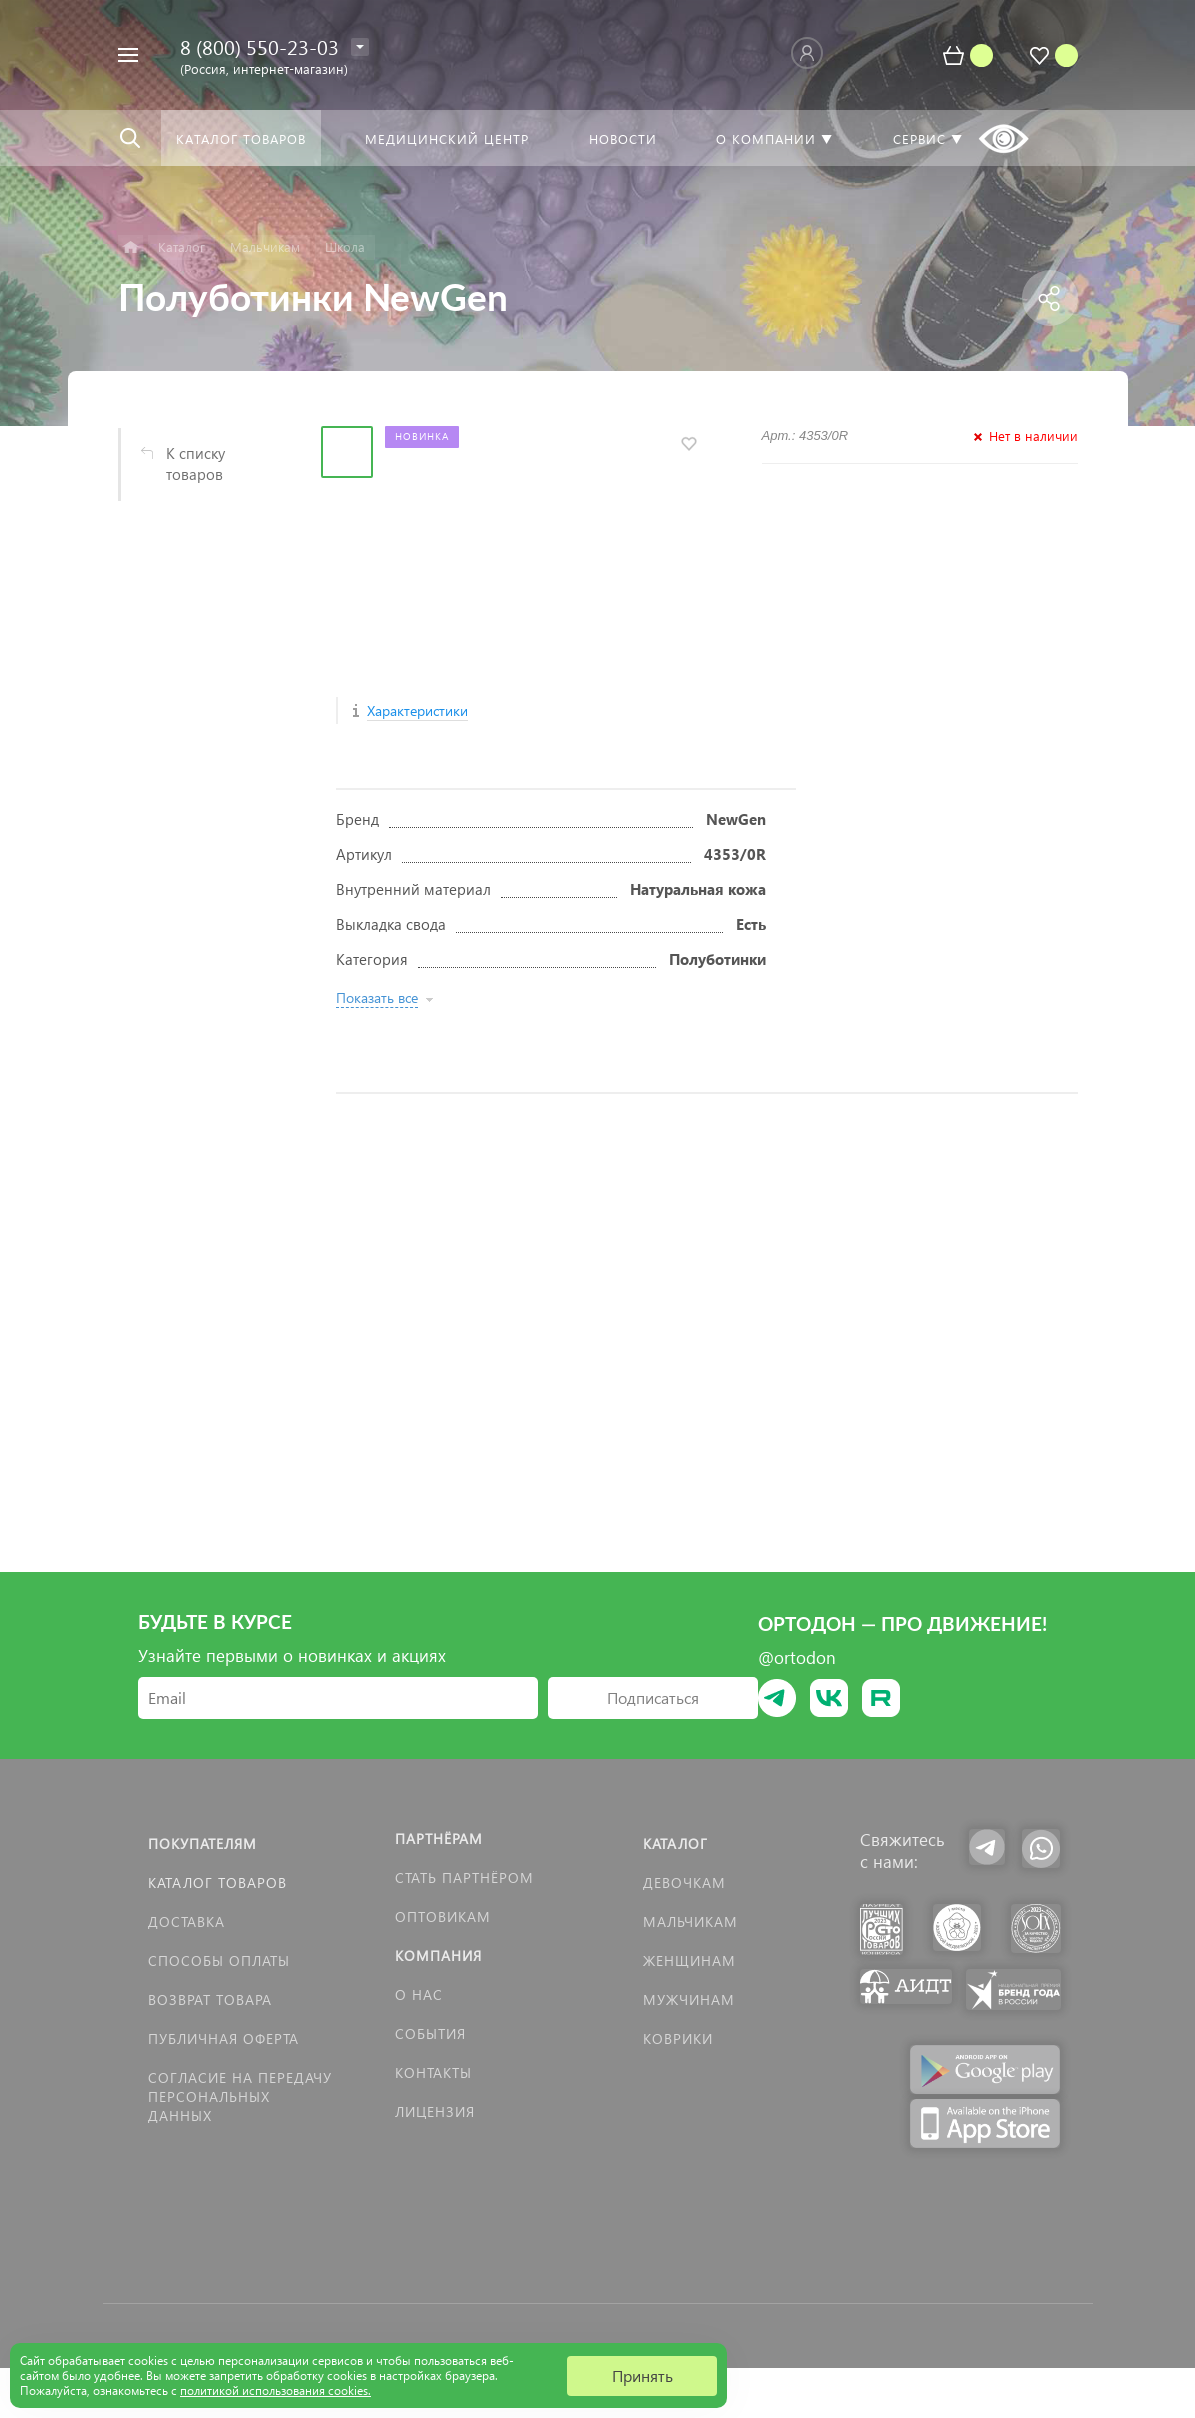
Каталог (675, 1843)
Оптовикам (443, 1916)
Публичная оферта (223, 2038)
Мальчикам (690, 1921)
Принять (642, 2375)
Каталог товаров (217, 1882)
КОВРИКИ (678, 2038)
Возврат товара (210, 1999)
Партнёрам (439, 1838)
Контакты (433, 2072)
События (430, 2033)
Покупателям (202, 1843)
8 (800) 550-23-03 (259, 46)
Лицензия (435, 2111)
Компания (438, 1955)
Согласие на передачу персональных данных (240, 2096)
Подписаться (653, 1697)
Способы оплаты (219, 1960)
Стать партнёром (464, 1877)
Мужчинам (689, 1999)
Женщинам (689, 1960)
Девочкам (684, 1882)
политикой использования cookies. (275, 2390)
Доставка (186, 1921)
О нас (419, 1994)
